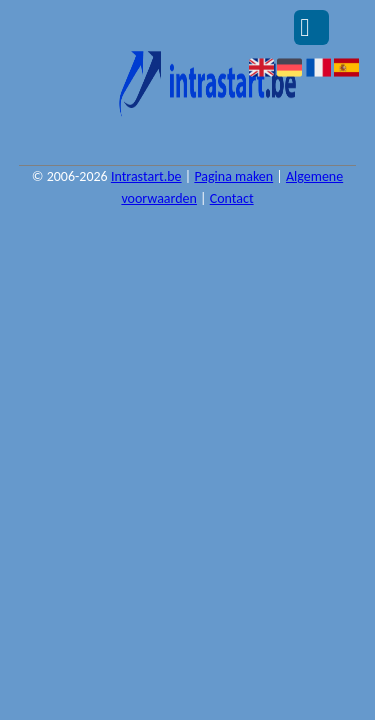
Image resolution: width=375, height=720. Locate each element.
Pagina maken (233, 176)
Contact (232, 198)
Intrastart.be (146, 176)
